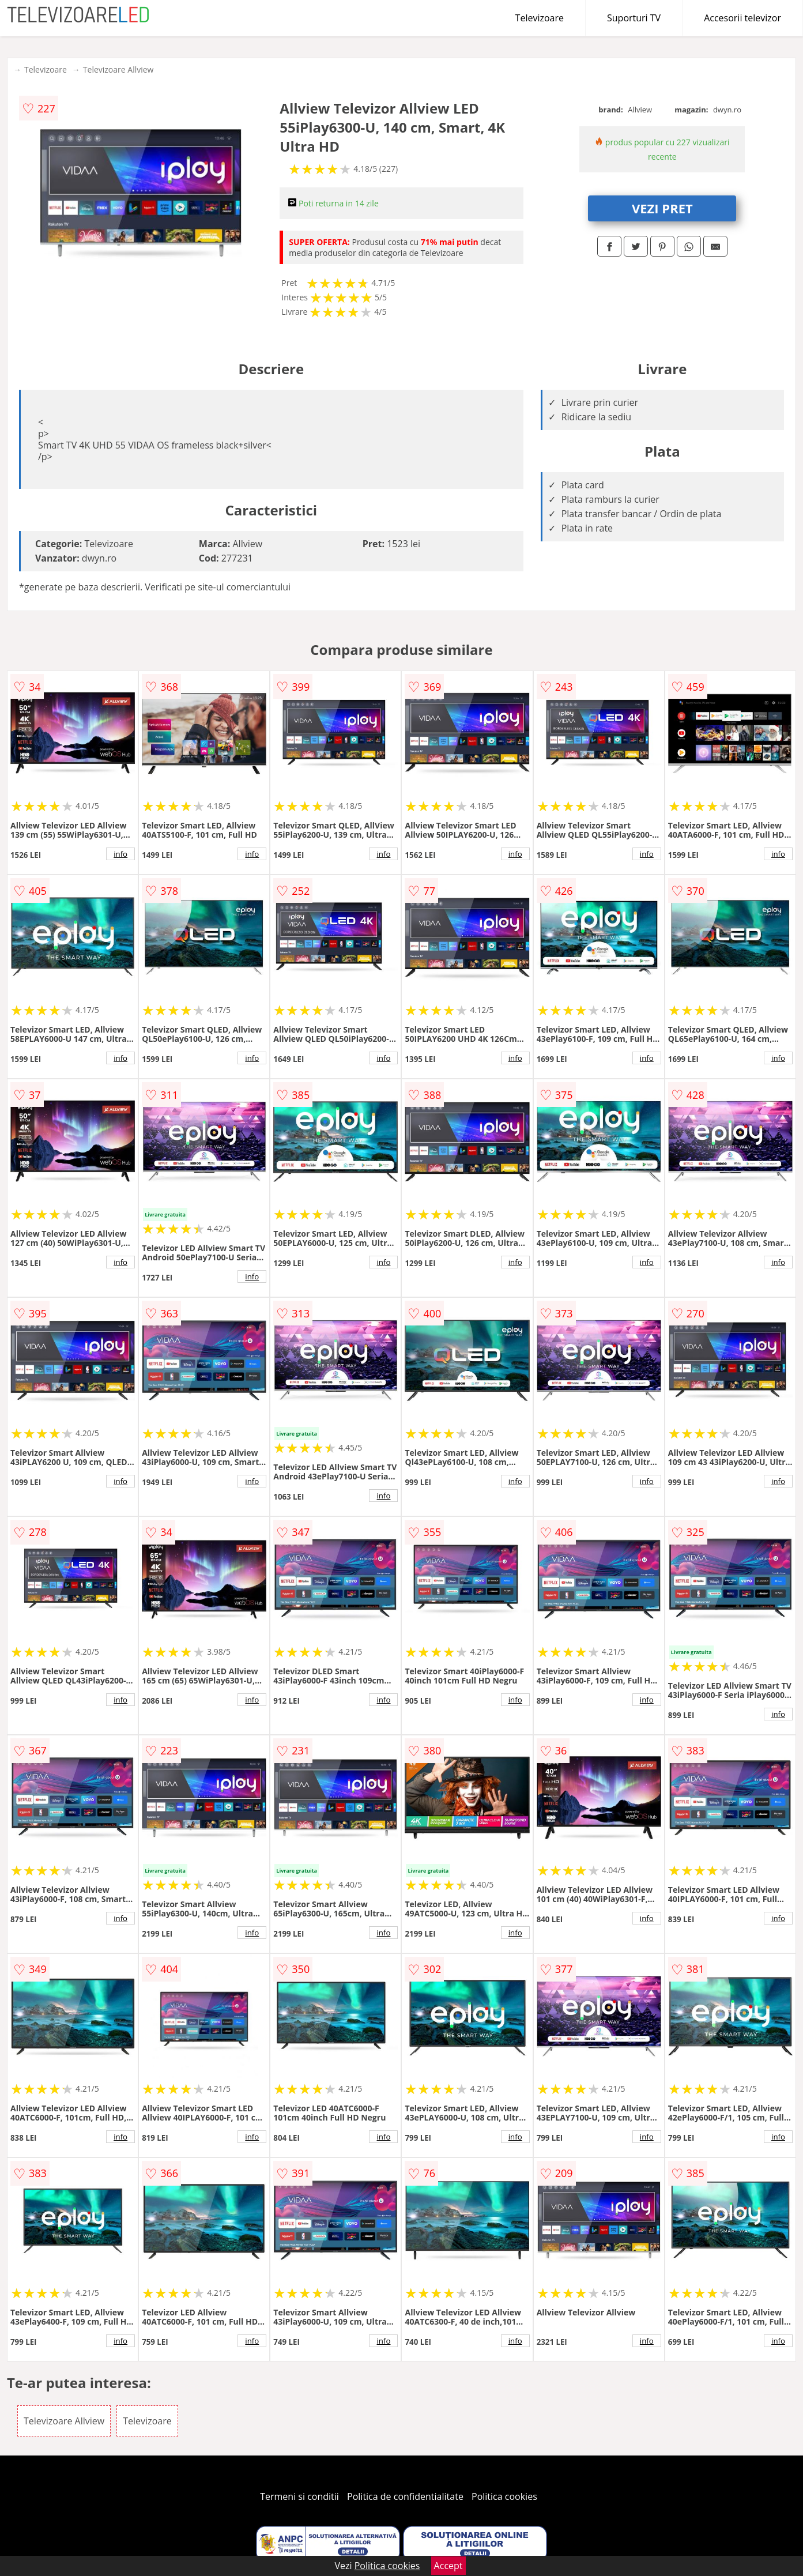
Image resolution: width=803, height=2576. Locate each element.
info (120, 854)
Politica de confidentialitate (405, 2496)
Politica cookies (504, 2496)
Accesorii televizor (742, 18)
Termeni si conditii (299, 2496)
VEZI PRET (662, 208)
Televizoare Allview (118, 69)
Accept (448, 2565)
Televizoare (539, 18)
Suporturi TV (634, 18)
